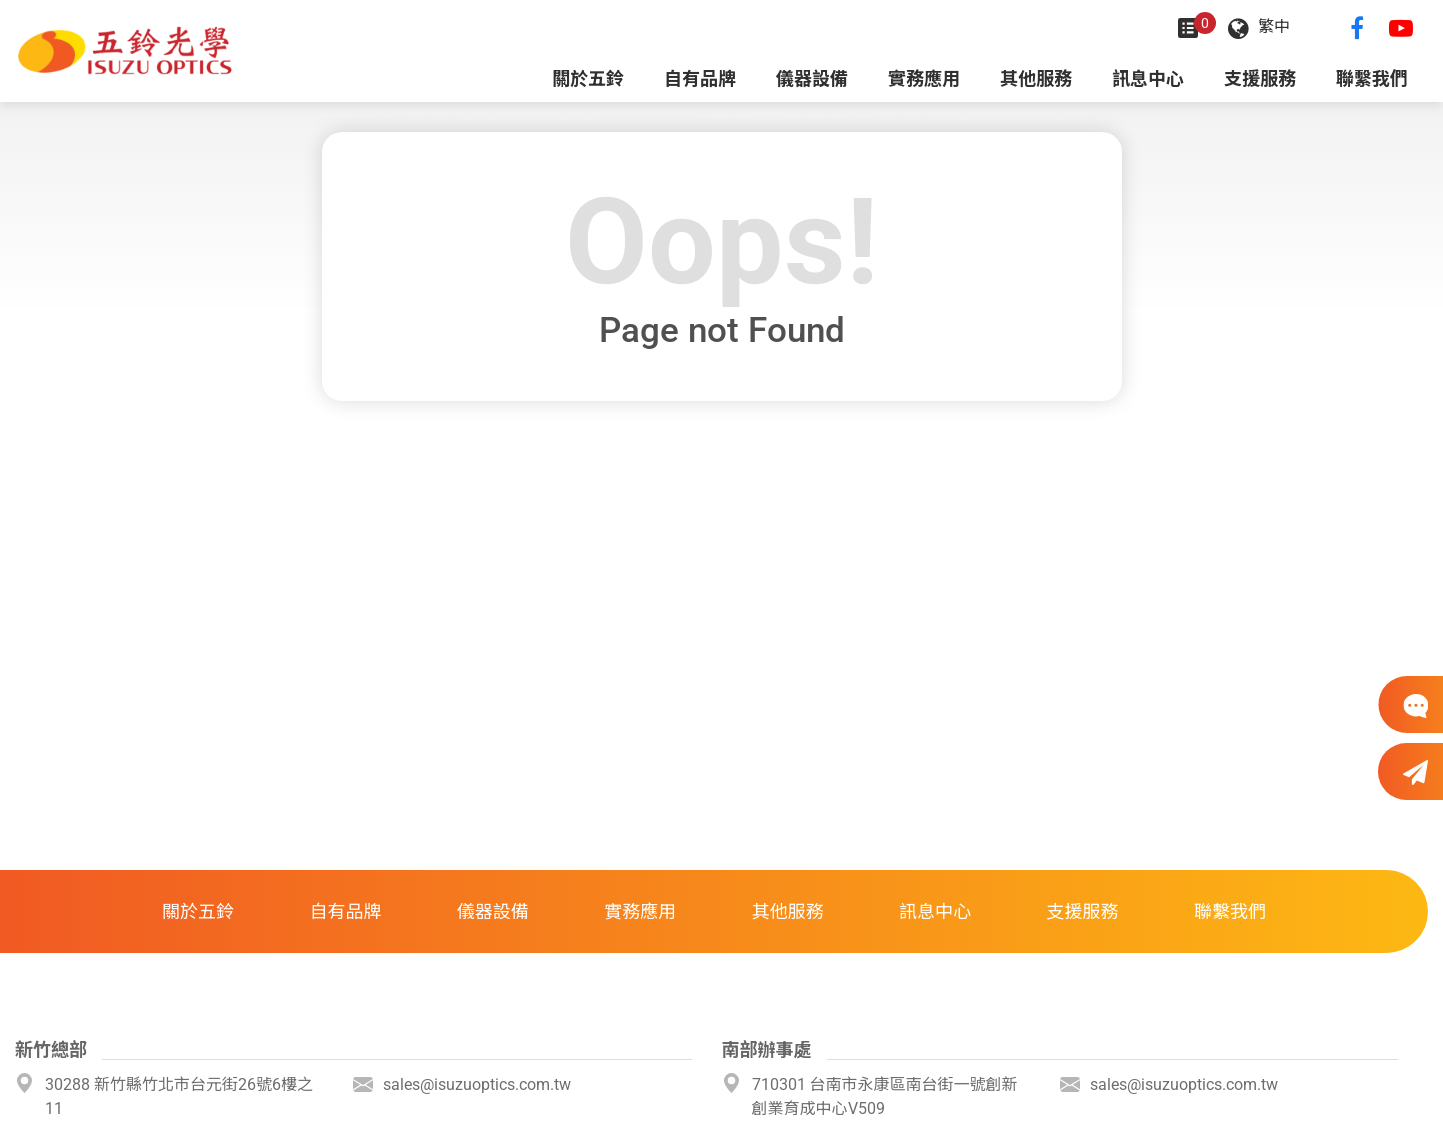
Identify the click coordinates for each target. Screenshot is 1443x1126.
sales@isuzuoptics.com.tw (477, 1084)
